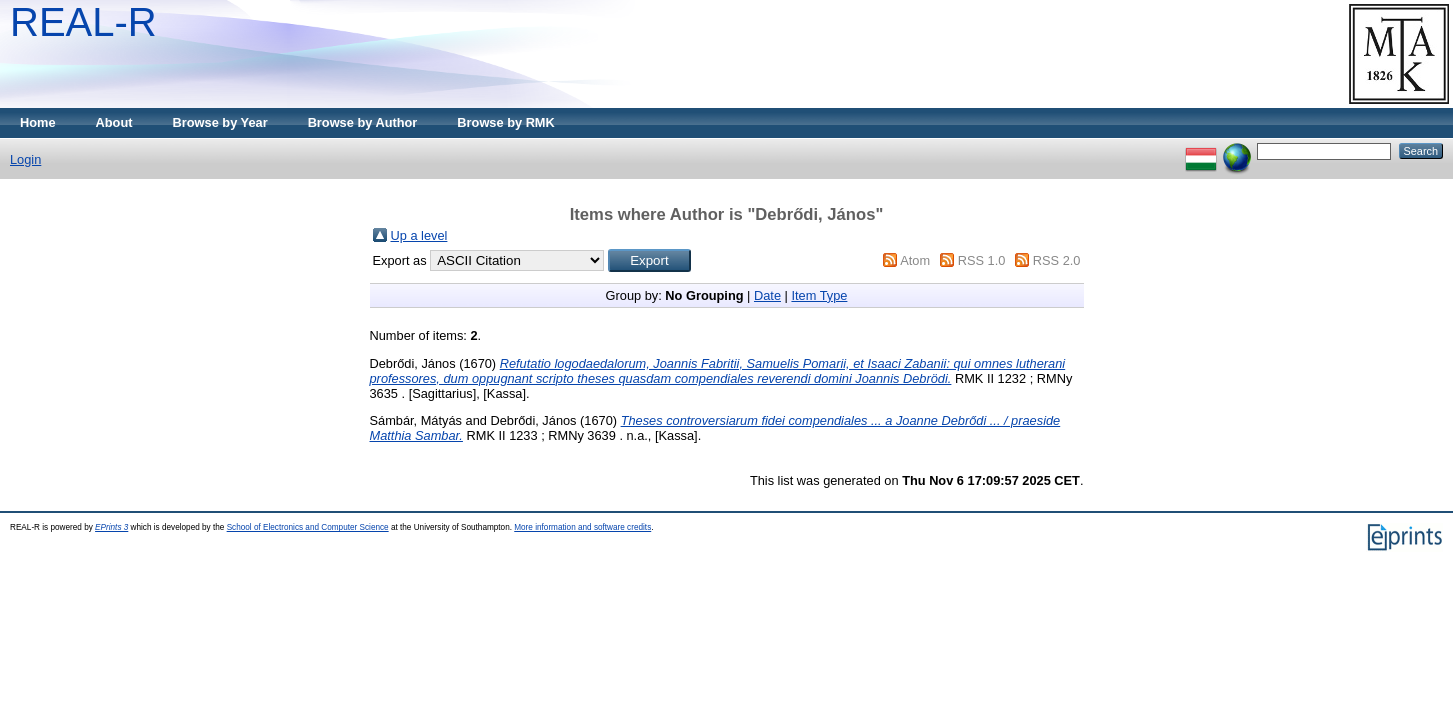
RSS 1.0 (982, 260)
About (114, 122)
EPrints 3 (111, 527)
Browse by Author (363, 122)
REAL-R (83, 22)
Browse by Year (220, 122)
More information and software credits (582, 527)
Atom (915, 260)
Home (38, 122)
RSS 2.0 (1057, 260)
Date (767, 295)
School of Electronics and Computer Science (308, 527)
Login (25, 159)
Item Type (819, 295)
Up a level (419, 235)
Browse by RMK (505, 122)
